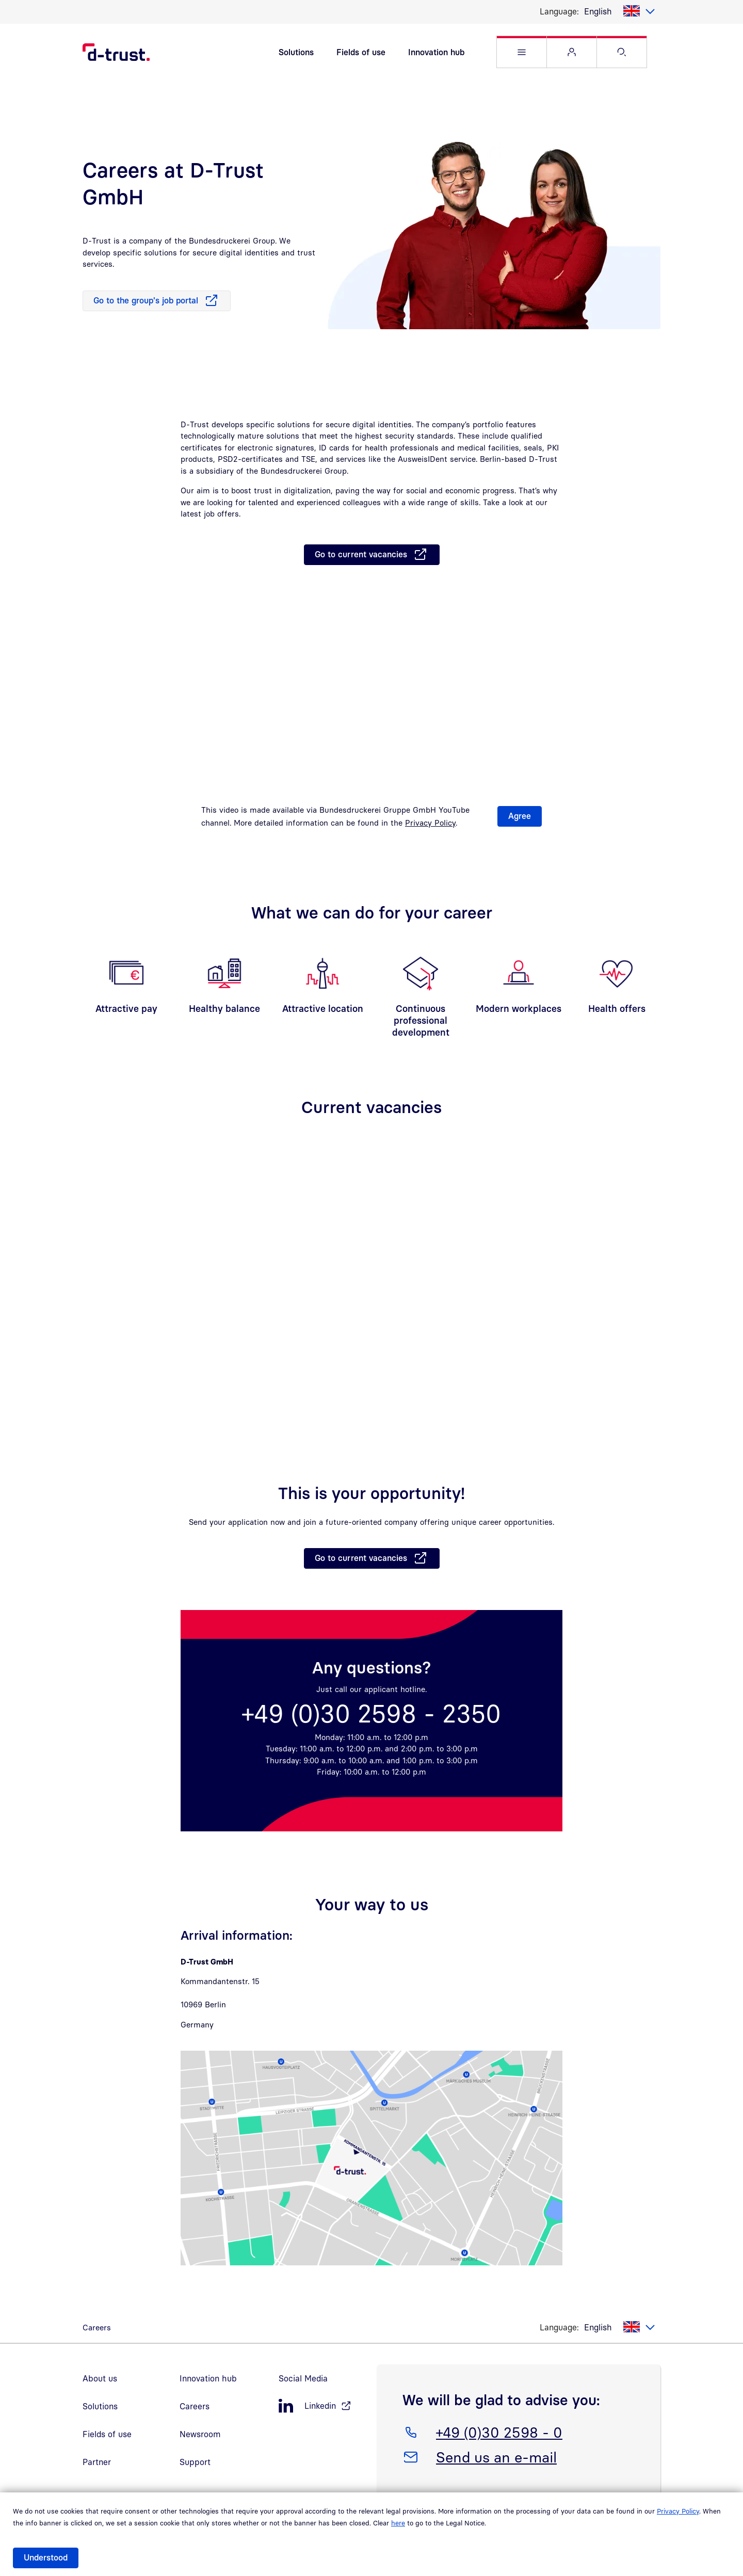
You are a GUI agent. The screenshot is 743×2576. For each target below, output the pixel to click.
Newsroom (200, 2438)
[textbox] (619, 11)
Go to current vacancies (361, 558)
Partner (97, 2465)
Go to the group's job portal (145, 304)
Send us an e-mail (496, 2459)
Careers (194, 2410)
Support (195, 2465)
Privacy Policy (678, 2511)
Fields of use (360, 54)
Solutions (296, 54)
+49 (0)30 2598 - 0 (498, 2434)
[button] (521, 54)
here (398, 2523)
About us (100, 2382)
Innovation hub (436, 54)
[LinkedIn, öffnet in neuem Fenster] (322, 2409)
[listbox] (619, 11)
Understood (46, 2557)
